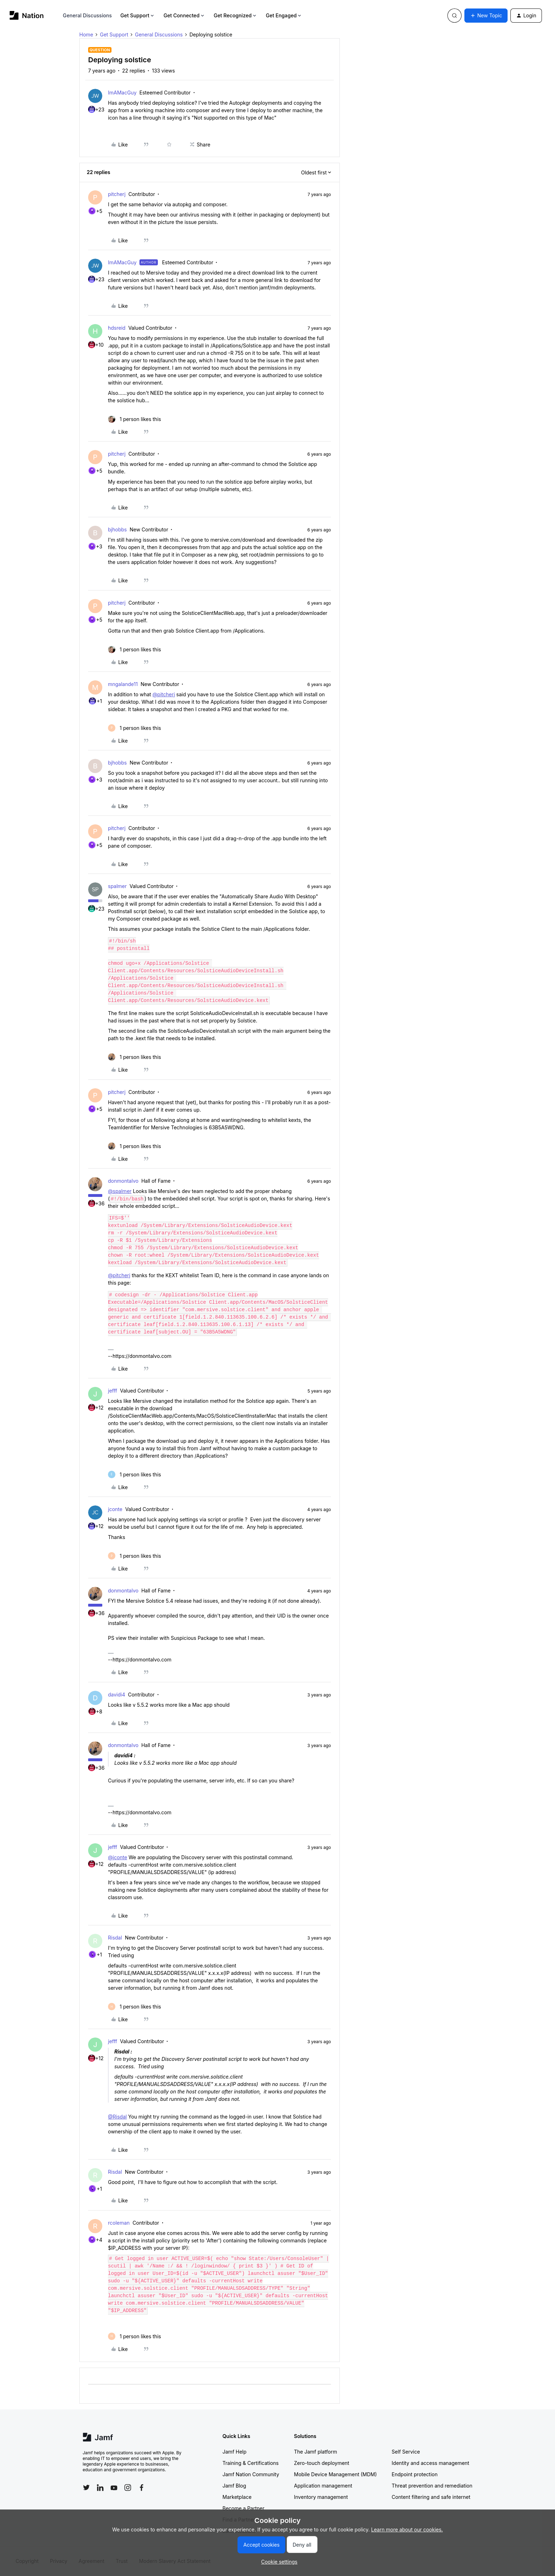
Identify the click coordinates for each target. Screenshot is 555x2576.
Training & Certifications (251, 2463)
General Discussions (87, 15)
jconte (115, 1509)
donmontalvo (123, 1181)
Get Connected (184, 15)
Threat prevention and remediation (432, 2486)
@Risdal (117, 2117)
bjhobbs (117, 529)
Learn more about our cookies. (407, 2529)
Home (86, 34)
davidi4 (116, 1695)
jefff (112, 1391)
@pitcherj (164, 694)
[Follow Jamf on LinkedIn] (100, 2487)
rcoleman (119, 2223)
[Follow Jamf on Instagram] (127, 2487)
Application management (323, 2486)
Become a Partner (243, 2508)
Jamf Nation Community (251, 2474)
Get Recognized (235, 15)
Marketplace (237, 2497)
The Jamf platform (315, 2452)
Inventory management (321, 2497)
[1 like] (134, 419)
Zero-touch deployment (321, 2463)
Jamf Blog (234, 2486)
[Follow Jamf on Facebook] (141, 2487)
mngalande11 (123, 684)
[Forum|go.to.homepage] (27, 15)
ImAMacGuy (122, 93)
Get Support (137, 15)
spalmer (117, 886)
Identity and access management (430, 2463)
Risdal (115, 1938)
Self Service (406, 2452)
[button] (486, 15)
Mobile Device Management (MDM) (335, 2474)
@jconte (117, 1857)
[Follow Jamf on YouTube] (114, 2487)
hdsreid (116, 328)
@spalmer (120, 1191)
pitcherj (117, 194)
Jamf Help (235, 2452)
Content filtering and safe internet (431, 2497)
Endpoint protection (415, 2474)
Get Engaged (284, 15)
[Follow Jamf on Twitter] (86, 2487)
